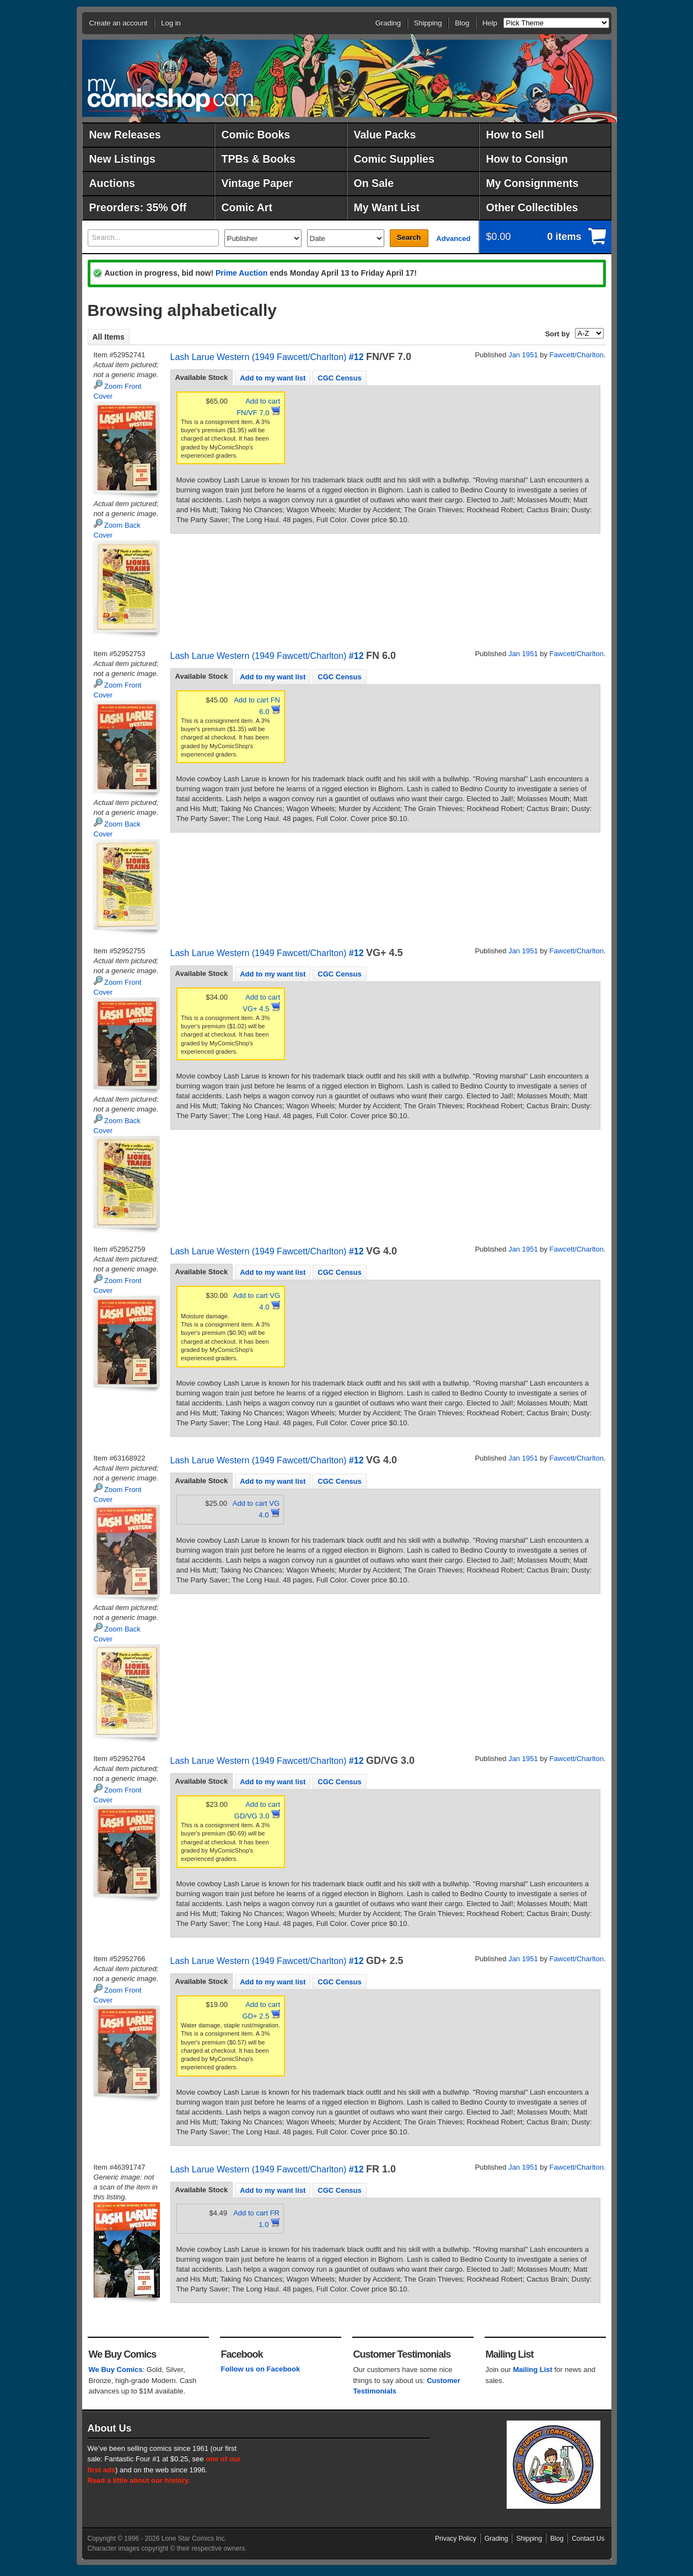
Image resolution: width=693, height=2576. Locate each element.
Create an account (118, 23)
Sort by (557, 334)
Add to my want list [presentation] (272, 378)
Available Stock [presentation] (201, 377)
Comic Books (256, 134)
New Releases (125, 134)
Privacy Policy (455, 2538)
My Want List (387, 207)
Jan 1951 (523, 355)
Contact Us (588, 2538)
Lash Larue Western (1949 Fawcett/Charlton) (258, 357)
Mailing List (532, 2369)
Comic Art (247, 207)
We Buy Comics (116, 2369)
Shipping (428, 23)
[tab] (201, 377)
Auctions (112, 183)
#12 (356, 357)
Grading (388, 23)
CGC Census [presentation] (339, 378)
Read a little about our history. (139, 2480)
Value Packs (385, 134)
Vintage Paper (257, 183)
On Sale (374, 183)
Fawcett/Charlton (577, 355)
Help (489, 23)
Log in (170, 23)
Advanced (453, 238)
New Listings (122, 159)
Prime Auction (241, 273)
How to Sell (515, 134)
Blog (462, 23)
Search (409, 237)
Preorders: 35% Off (138, 207)
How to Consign (527, 159)
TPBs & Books (259, 159)
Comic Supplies (394, 159)
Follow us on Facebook (260, 2369)
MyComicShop (170, 95)
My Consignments (532, 183)
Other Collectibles (532, 207)
